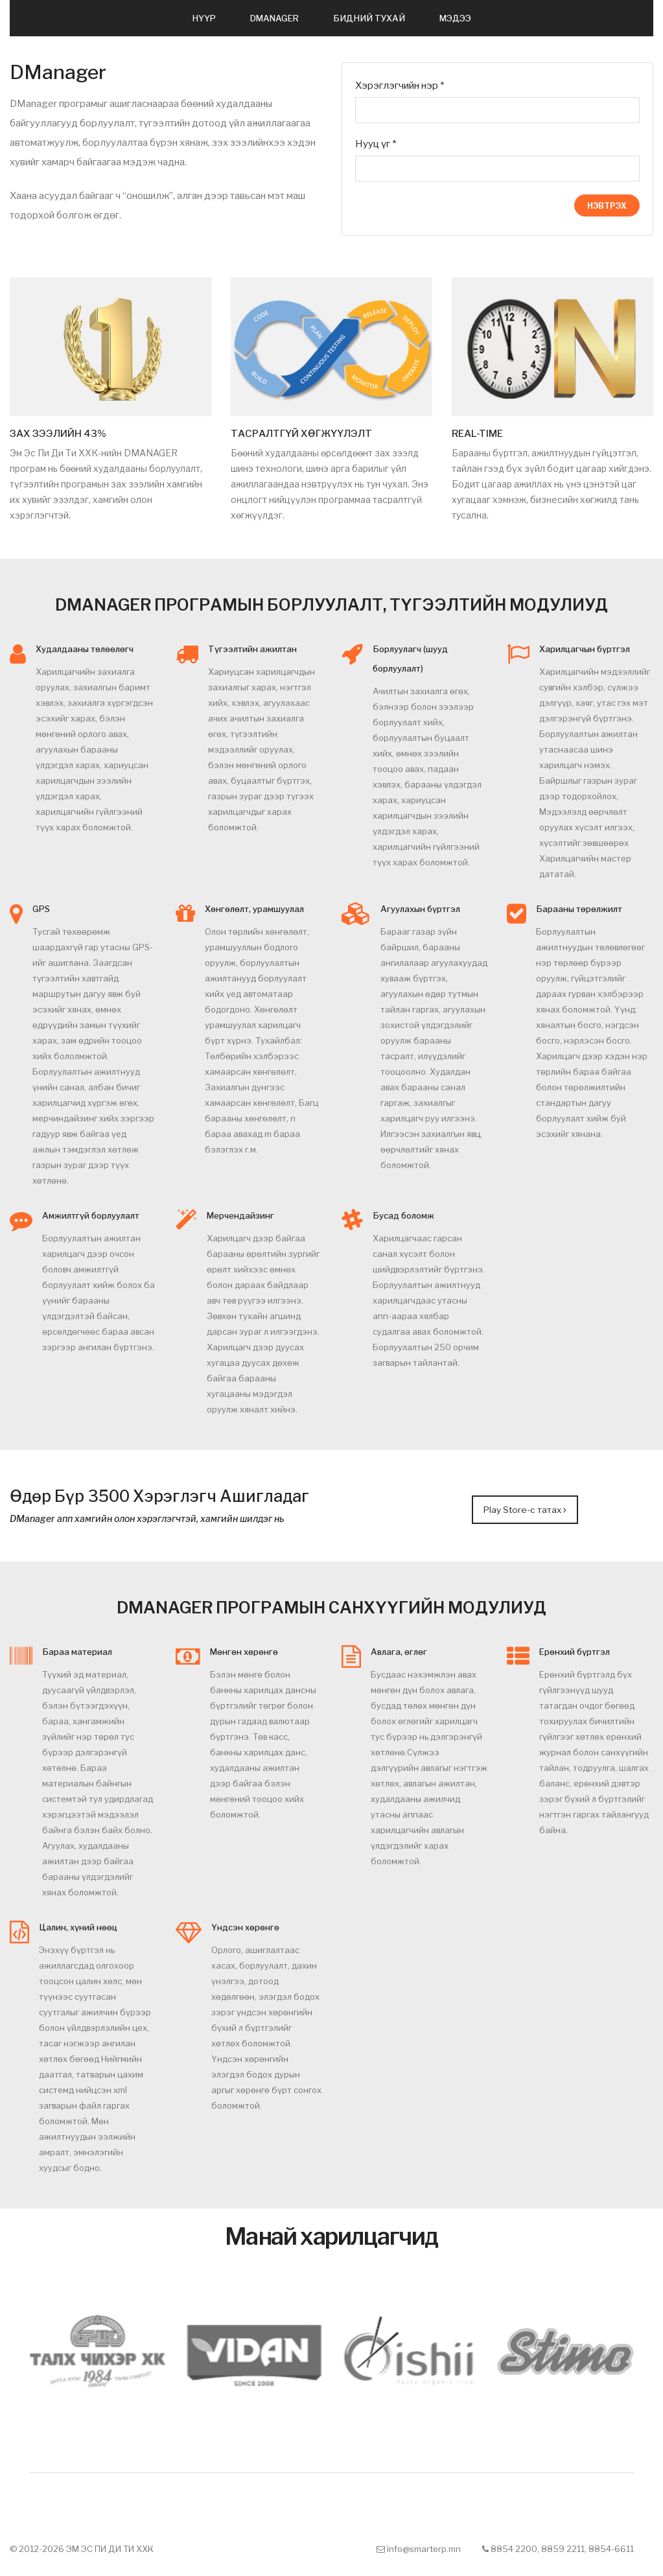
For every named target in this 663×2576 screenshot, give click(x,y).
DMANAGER (274, 18)
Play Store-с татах (524, 1506)
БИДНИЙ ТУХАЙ (369, 18)
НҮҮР (204, 18)
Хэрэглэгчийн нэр (399, 85)
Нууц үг (375, 144)
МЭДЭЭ (455, 18)
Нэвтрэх (607, 206)
